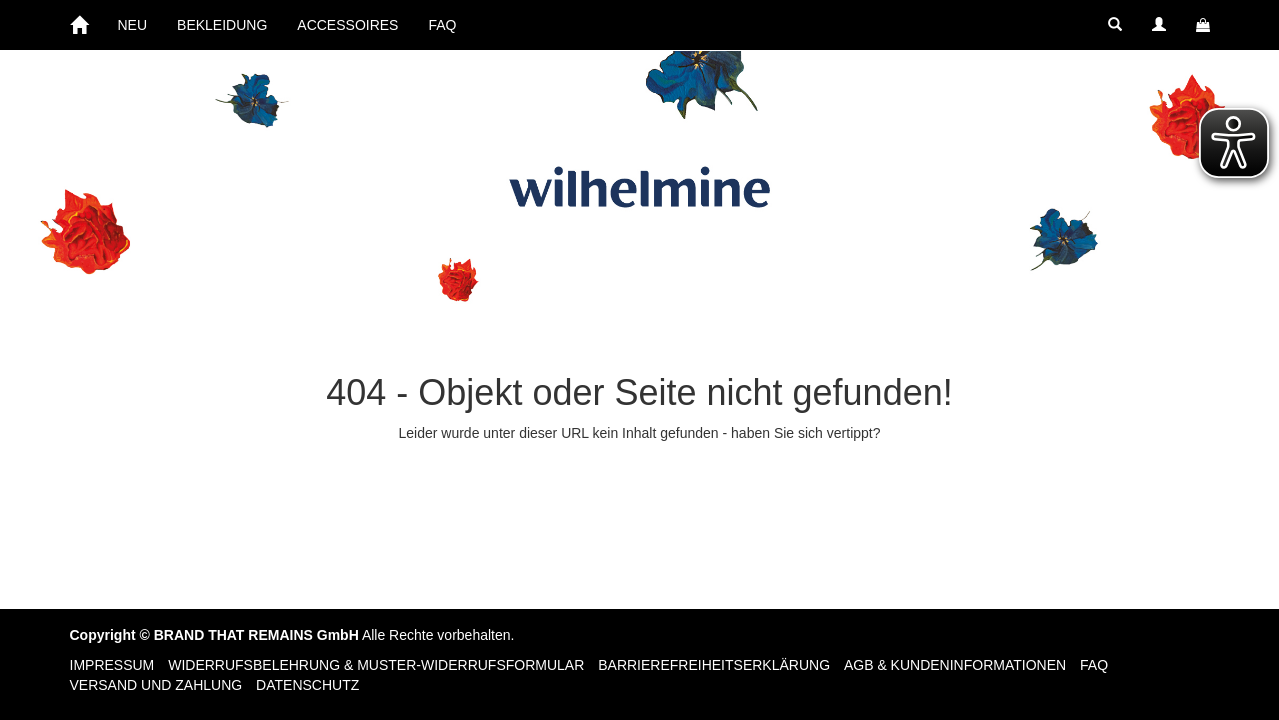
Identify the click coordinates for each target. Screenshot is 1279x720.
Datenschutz (307, 685)
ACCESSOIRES (347, 25)
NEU (133, 25)
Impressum (112, 665)
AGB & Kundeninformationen (955, 665)
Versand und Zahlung (156, 685)
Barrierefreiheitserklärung (714, 665)
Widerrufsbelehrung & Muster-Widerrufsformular (376, 665)
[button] (1115, 25)
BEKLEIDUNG (222, 25)
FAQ (442, 25)
